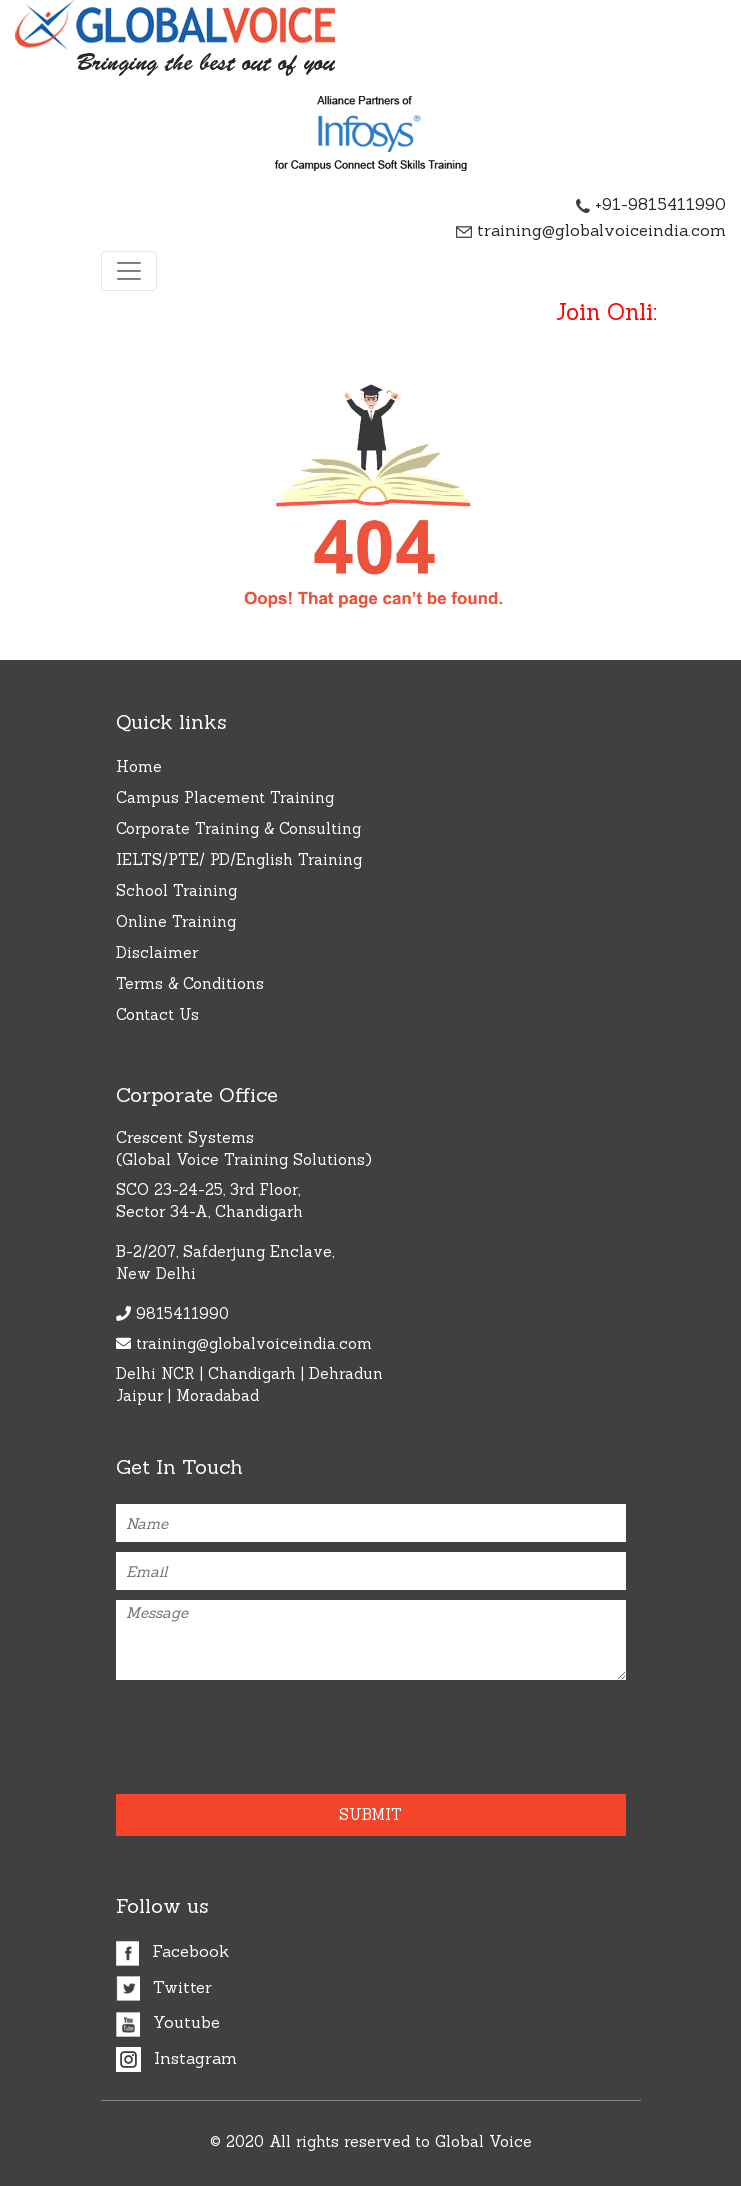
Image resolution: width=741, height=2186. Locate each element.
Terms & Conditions (190, 983)
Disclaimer (157, 952)
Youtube (168, 2022)
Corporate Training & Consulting (238, 828)
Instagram (176, 2058)
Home (139, 766)
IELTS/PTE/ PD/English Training (239, 859)
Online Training (176, 921)
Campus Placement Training (225, 797)
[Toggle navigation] (129, 271)
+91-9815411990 (651, 204)
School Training (176, 890)
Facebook (172, 1951)
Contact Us (157, 1014)
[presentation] (233, 1729)
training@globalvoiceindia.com (591, 230)
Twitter (164, 1987)
